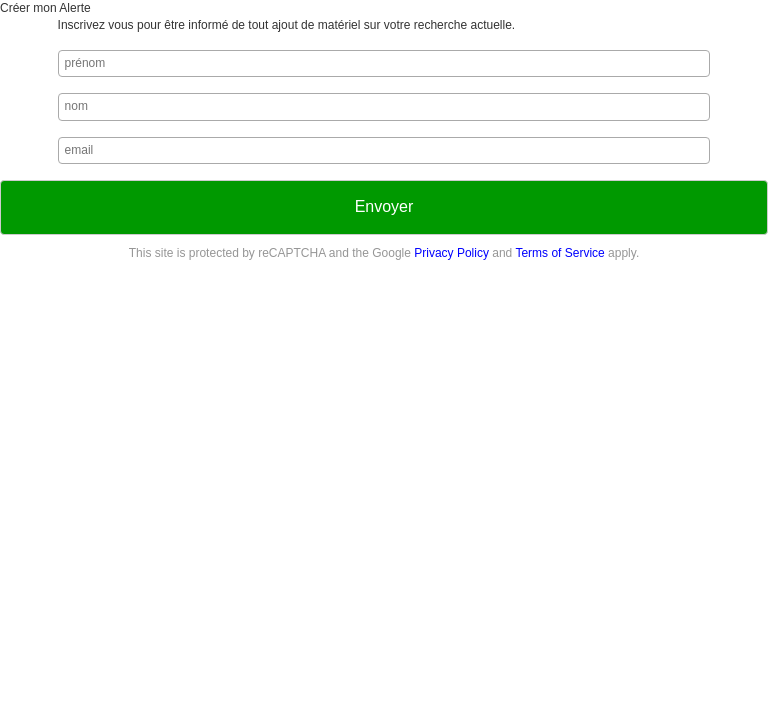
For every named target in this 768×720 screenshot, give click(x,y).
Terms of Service (559, 253)
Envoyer (384, 206)
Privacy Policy (451, 253)
